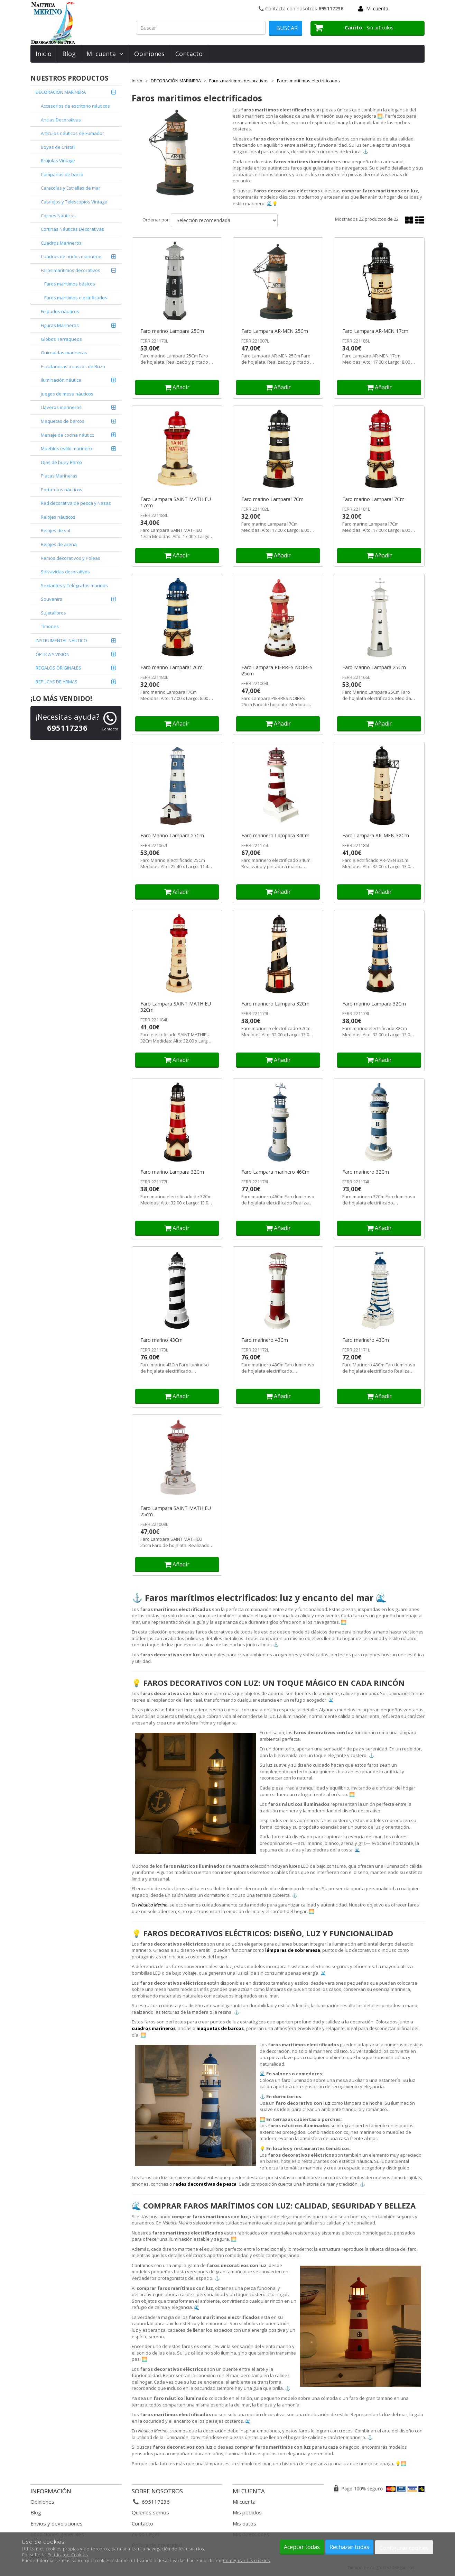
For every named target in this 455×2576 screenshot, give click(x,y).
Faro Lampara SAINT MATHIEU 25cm (175, 1511)
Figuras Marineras (60, 325)
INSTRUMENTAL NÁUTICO (61, 640)
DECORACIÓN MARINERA (61, 92)
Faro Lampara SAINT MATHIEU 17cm (175, 502)
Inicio (44, 53)
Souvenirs (51, 599)
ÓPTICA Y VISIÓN (52, 654)
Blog (69, 53)
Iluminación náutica (61, 380)
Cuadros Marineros (61, 243)
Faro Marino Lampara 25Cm (374, 667)
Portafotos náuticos (61, 489)
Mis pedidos (247, 2512)
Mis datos (244, 2523)
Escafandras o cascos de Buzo (73, 366)
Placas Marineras (59, 476)
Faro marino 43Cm (161, 1340)
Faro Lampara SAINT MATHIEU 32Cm (175, 1007)
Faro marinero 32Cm (365, 1172)
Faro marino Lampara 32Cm (374, 1004)
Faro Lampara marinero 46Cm (275, 1172)
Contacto (189, 53)
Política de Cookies (67, 2555)
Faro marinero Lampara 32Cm (275, 1004)
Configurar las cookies (246, 2561)
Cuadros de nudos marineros (72, 256)
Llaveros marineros (61, 407)
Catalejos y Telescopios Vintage (74, 202)
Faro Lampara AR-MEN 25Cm (274, 331)
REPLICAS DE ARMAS (56, 682)
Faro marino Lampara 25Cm (172, 331)
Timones (50, 626)
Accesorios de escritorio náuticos (75, 106)
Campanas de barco (62, 174)
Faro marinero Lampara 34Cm (275, 835)
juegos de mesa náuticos (67, 394)
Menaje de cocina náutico (67, 435)
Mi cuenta (377, 8)
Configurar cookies (404, 2548)
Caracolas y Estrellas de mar (70, 188)
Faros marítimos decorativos (70, 270)
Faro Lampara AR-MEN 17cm (375, 331)
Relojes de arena (59, 544)
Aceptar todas (302, 2547)
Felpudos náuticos (60, 311)
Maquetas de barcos (62, 421)
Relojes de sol (55, 530)
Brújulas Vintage (58, 160)
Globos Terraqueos (61, 339)
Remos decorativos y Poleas (70, 558)
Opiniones (149, 53)
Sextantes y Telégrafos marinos (74, 585)
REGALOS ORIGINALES (58, 668)
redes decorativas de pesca (204, 2184)
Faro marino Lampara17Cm (272, 499)
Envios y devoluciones (56, 2523)
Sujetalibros (53, 613)
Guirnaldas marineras (64, 352)
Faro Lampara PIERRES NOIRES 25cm (277, 670)
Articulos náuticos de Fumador (72, 133)
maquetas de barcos (220, 2028)
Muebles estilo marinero (66, 448)
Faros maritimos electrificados (75, 297)
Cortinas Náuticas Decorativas (72, 229)
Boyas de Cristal (58, 147)
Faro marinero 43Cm (264, 1340)
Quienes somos (150, 2512)
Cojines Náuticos (58, 215)
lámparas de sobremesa (292, 1950)
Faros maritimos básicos (69, 284)
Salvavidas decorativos (65, 571)
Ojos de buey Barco (61, 462)
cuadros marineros (154, 2028)
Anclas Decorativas (61, 120)
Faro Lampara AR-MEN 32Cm (375, 835)
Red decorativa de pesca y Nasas (76, 503)
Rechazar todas (349, 2547)
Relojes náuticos (58, 517)
